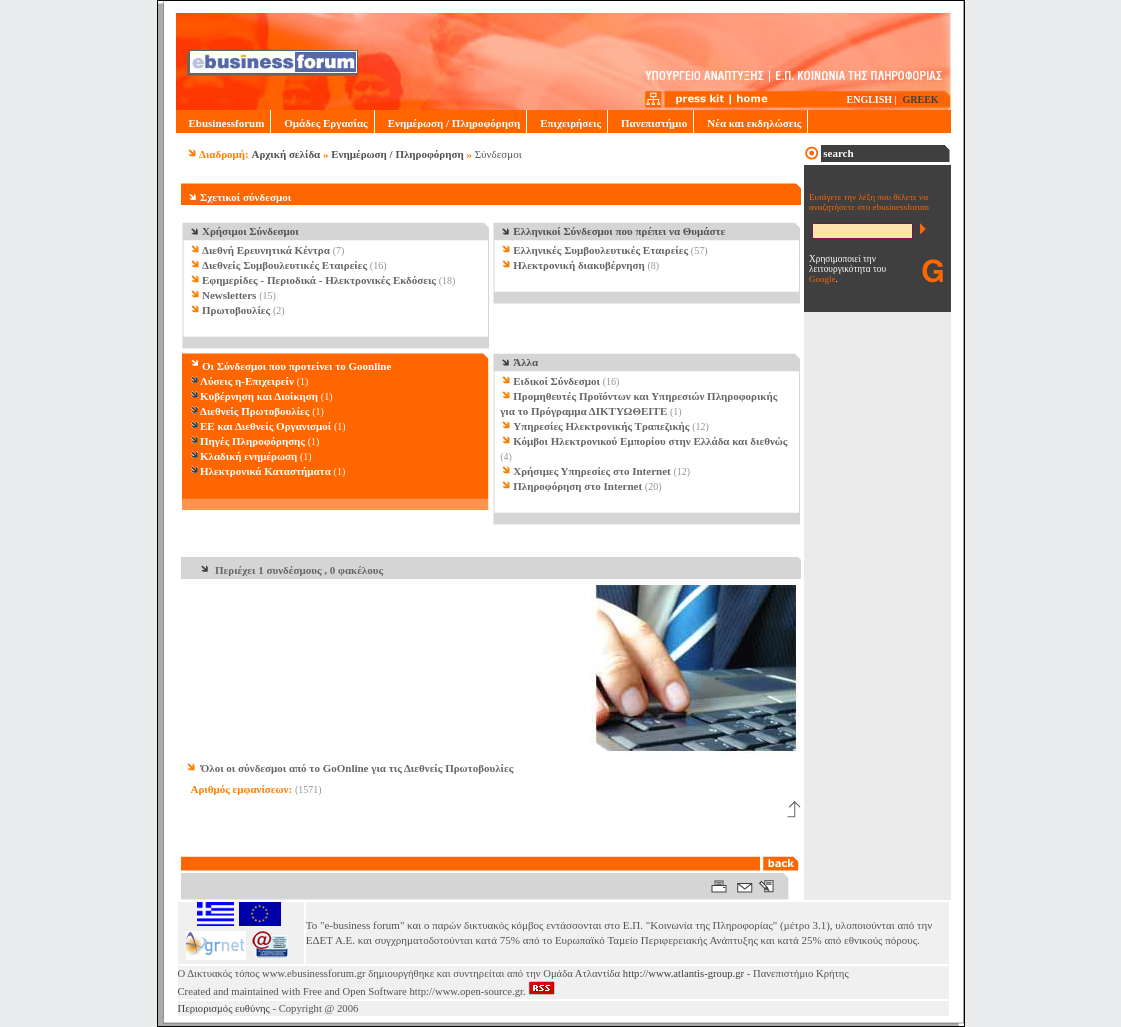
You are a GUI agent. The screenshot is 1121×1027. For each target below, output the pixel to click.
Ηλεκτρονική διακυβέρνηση (579, 265)
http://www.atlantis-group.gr (683, 973)
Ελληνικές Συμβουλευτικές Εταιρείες (600, 250)
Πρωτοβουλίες (236, 310)
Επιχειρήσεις (567, 123)
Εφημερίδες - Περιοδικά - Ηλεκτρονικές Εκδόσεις (319, 280)
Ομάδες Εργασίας (322, 123)
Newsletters (229, 295)
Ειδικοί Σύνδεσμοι (556, 381)
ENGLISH (870, 99)
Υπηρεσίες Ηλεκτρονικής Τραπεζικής (601, 426)
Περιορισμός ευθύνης (224, 1008)
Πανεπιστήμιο (650, 123)
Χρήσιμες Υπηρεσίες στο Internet (591, 471)
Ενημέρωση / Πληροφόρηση (450, 123)
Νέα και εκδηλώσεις (750, 123)
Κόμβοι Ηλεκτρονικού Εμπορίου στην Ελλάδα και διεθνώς (650, 441)
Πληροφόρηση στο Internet (577, 486)
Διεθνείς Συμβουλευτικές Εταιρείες (284, 265)
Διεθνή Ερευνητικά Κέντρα (266, 250)
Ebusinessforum (223, 123)
